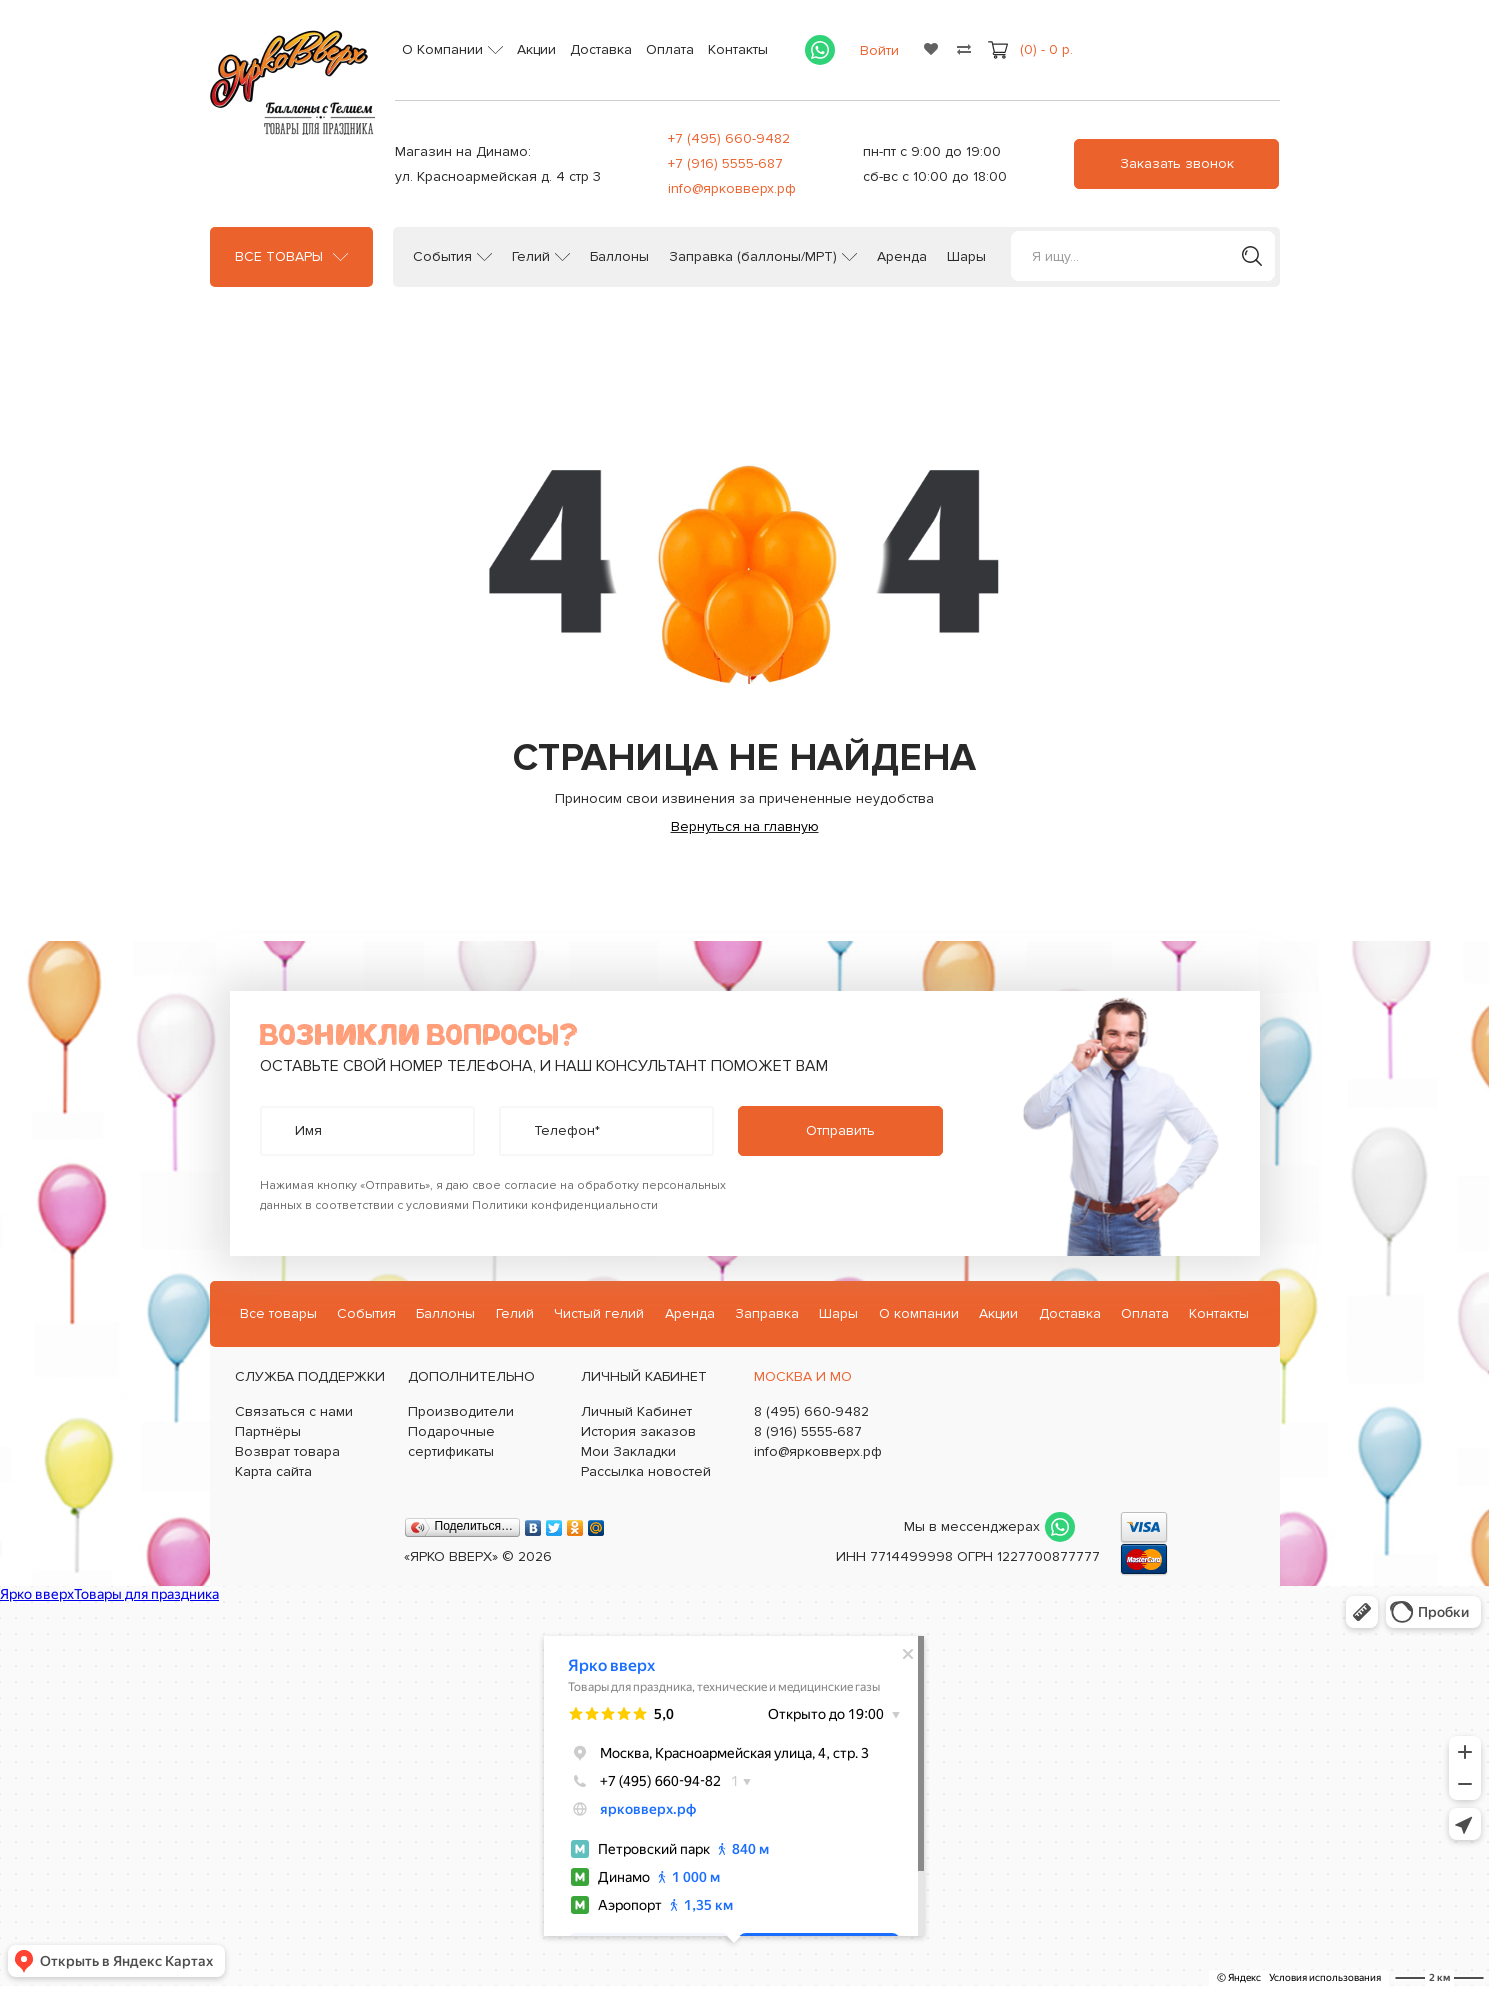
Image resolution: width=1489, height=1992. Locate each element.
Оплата (670, 49)
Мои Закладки (628, 1451)
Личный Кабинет (636, 1411)
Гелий (531, 257)
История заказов (638, 1431)
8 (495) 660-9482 (811, 1411)
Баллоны (619, 257)
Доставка (601, 49)
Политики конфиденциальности (565, 1205)
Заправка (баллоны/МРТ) (753, 257)
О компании (919, 1313)
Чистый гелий (599, 1313)
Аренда (902, 257)
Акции (536, 49)
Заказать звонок (1177, 163)
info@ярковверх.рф (732, 188)
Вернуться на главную (745, 826)
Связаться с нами (294, 1411)
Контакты (738, 49)
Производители (461, 1411)
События (442, 257)
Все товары (279, 257)
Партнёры (268, 1431)
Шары (966, 257)
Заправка (767, 1313)
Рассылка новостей (646, 1471)
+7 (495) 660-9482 (729, 138)
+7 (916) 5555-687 (725, 163)
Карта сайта (273, 1471)
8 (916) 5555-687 (808, 1431)
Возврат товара (287, 1451)
